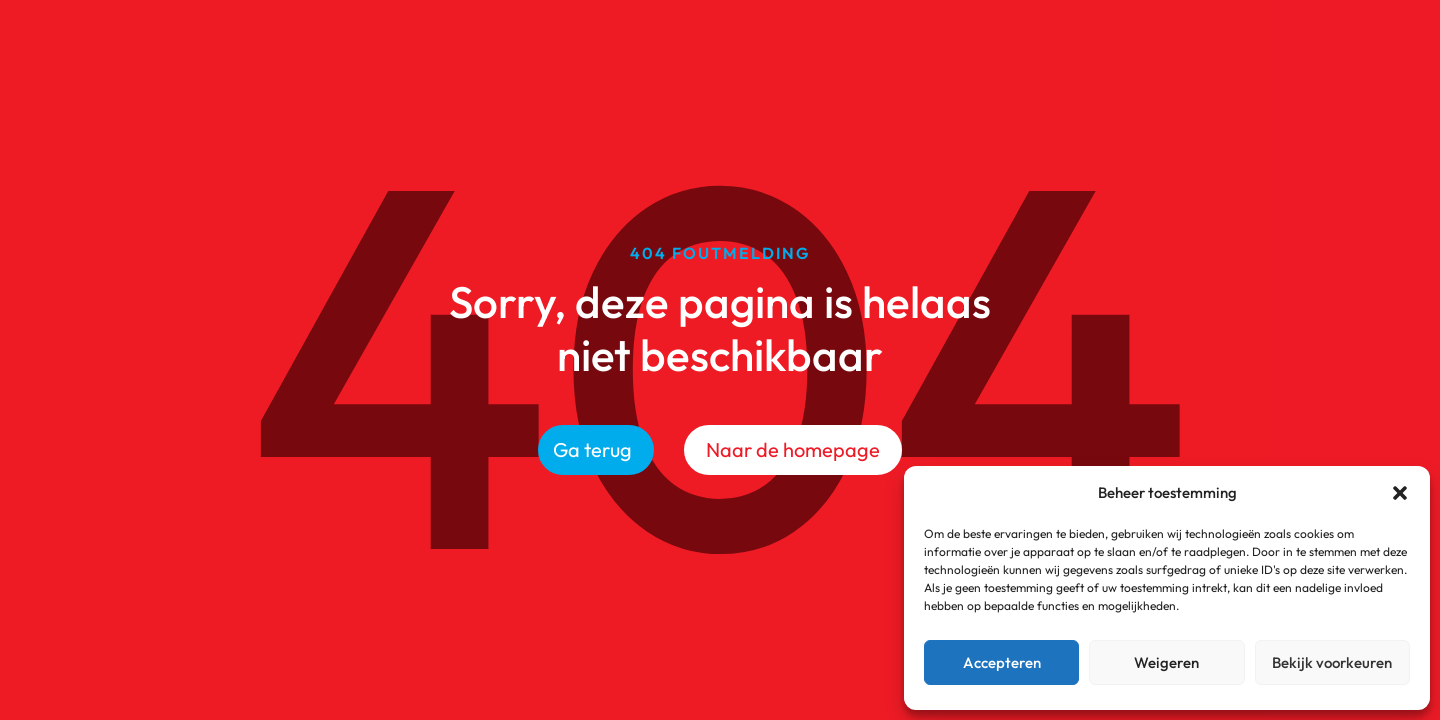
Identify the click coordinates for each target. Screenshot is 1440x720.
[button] (1400, 493)
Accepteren (1002, 662)
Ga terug (592, 449)
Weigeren (1166, 662)
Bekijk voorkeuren (1332, 662)
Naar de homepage (793, 449)
